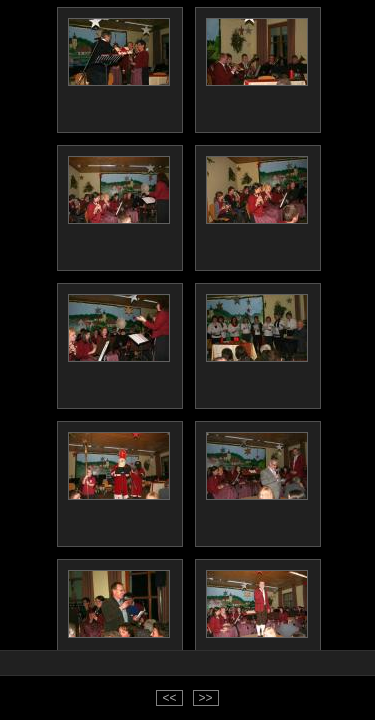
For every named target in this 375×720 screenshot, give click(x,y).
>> (206, 698)
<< (169, 698)
